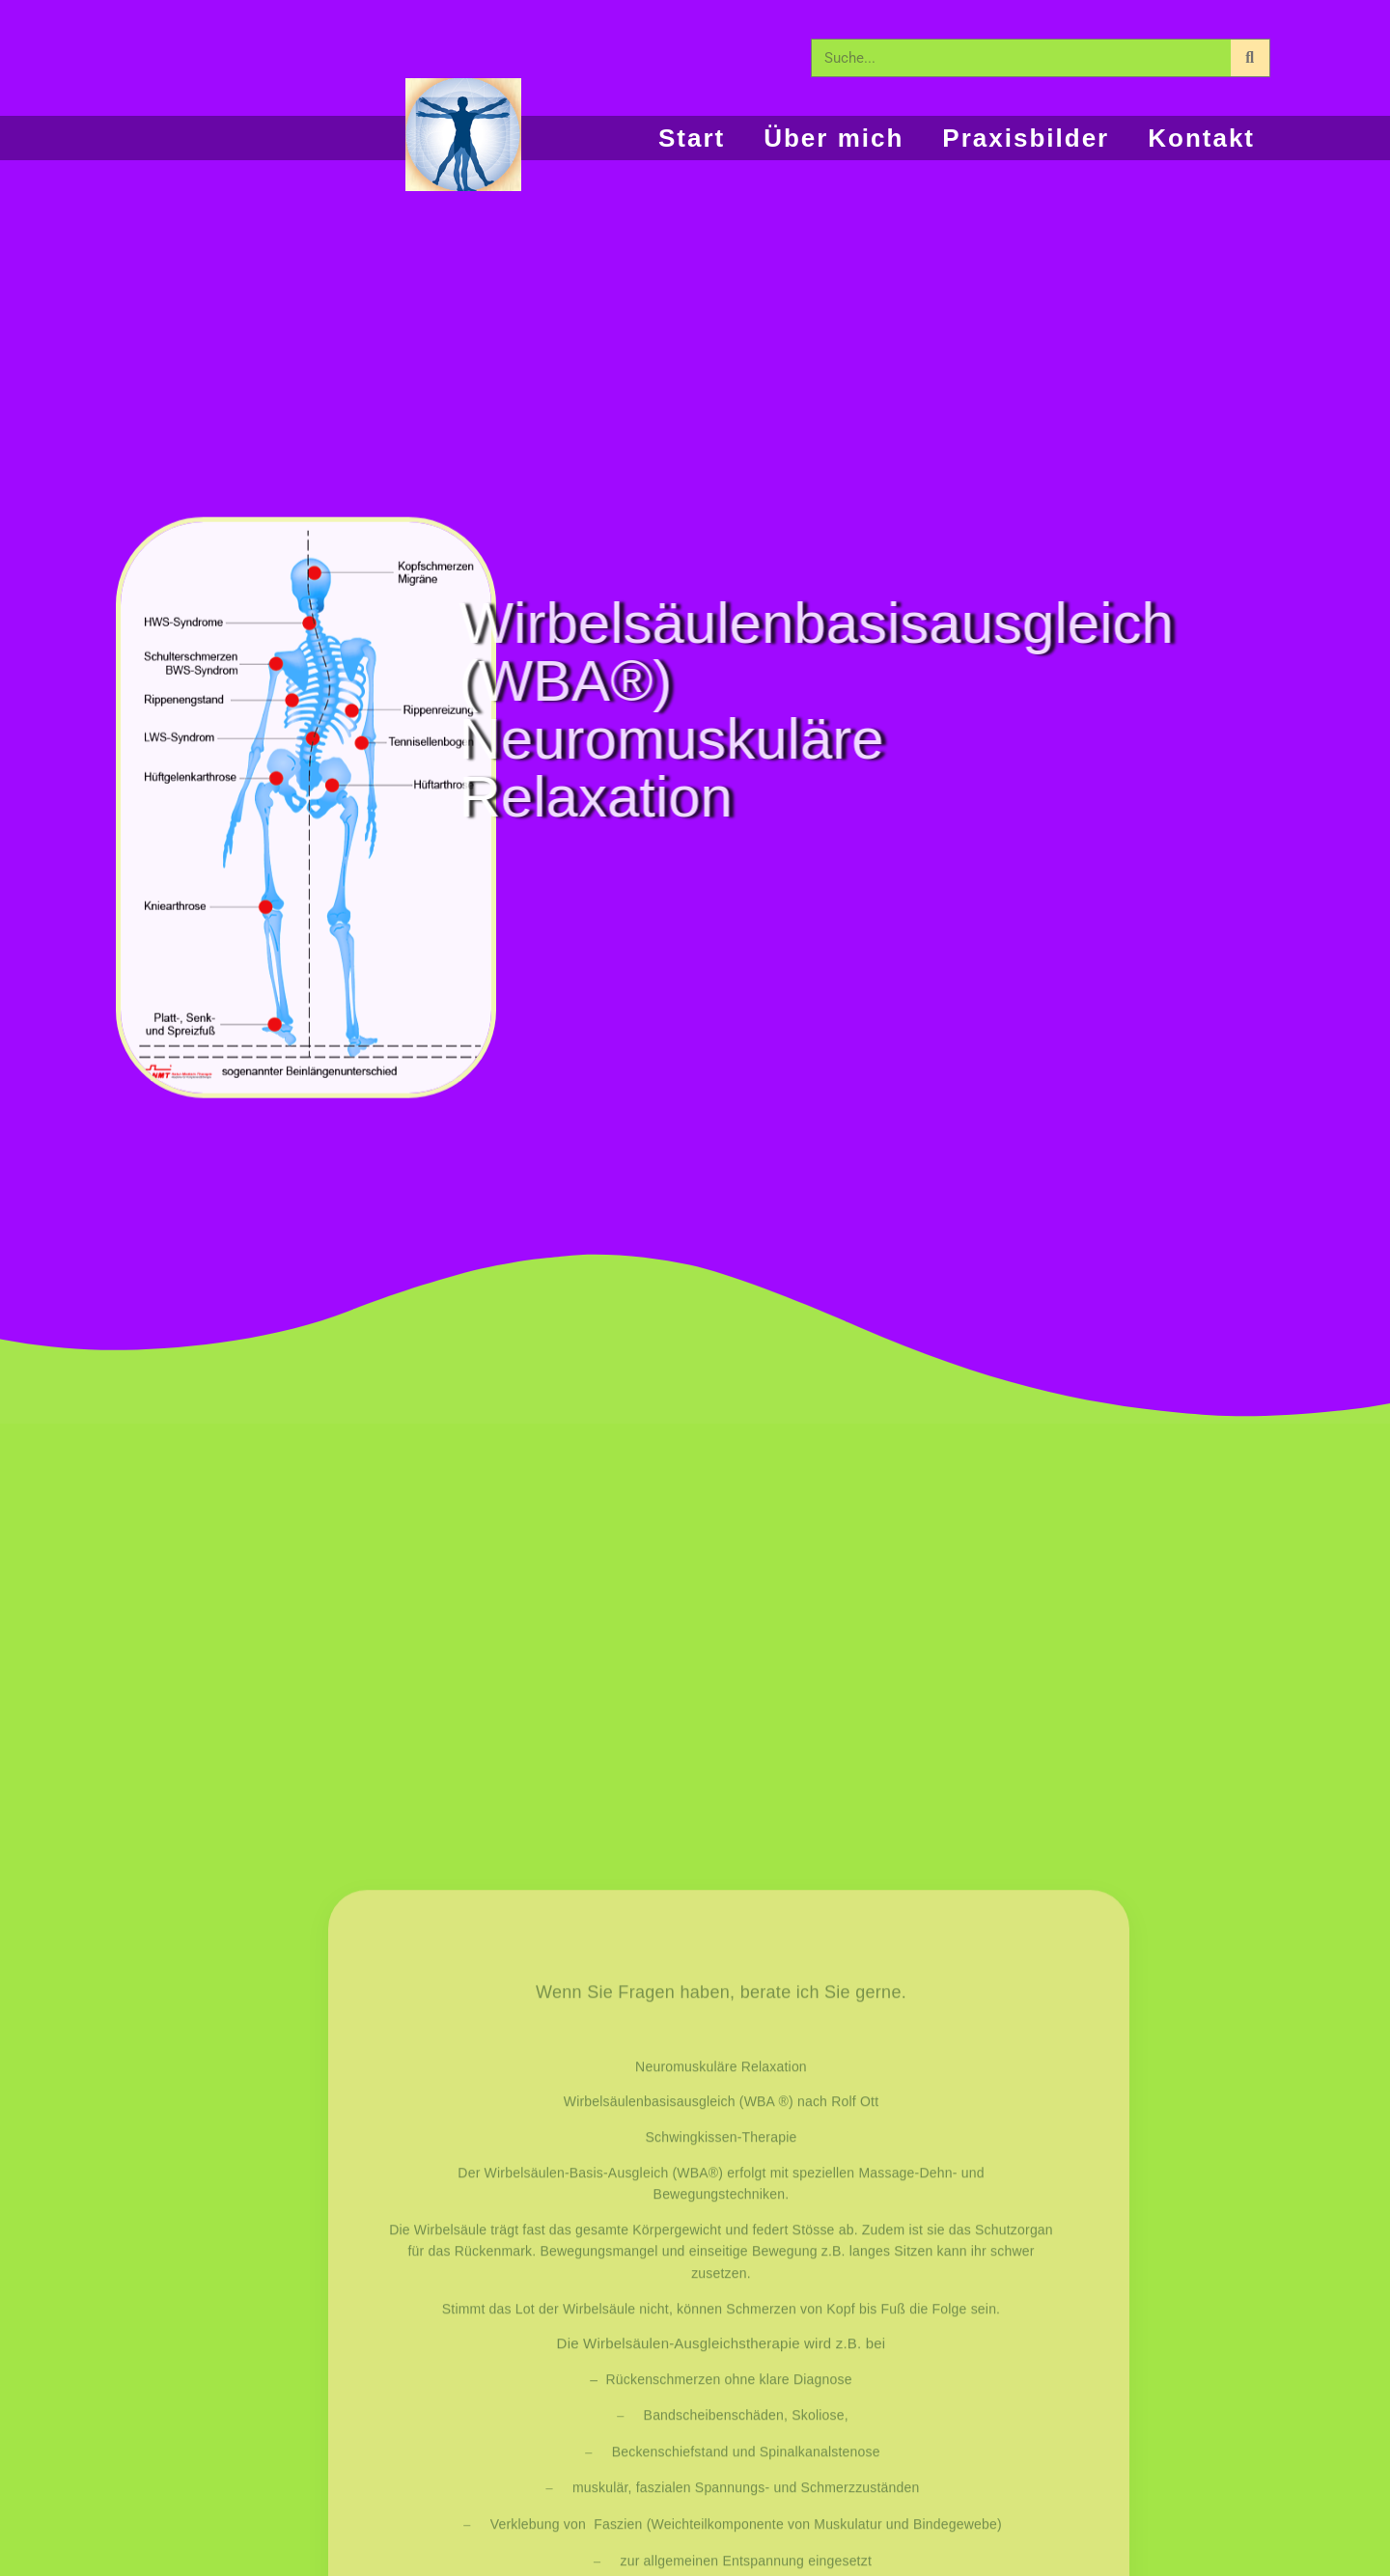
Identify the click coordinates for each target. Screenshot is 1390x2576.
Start (691, 138)
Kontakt (1201, 138)
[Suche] (1250, 58)
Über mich (834, 138)
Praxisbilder (1025, 138)
